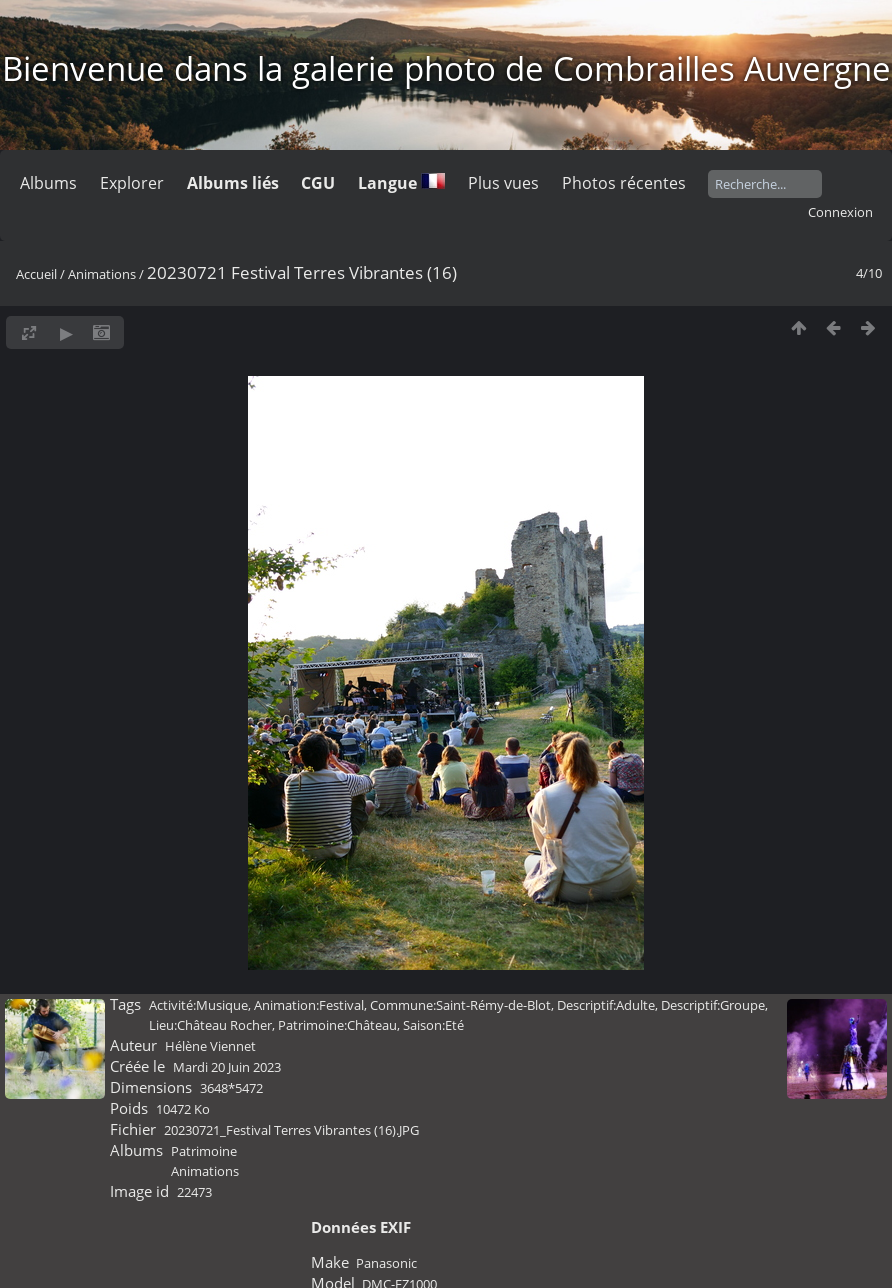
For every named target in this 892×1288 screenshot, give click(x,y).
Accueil (36, 274)
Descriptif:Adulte (606, 1005)
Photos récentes (624, 183)
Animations (102, 274)
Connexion (840, 212)
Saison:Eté (433, 1025)
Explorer (132, 183)
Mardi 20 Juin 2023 (227, 1067)
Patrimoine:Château (337, 1025)
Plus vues (503, 183)
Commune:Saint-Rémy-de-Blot (460, 1005)
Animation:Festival (309, 1005)
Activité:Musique (198, 1005)
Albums (48, 183)
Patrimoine (204, 1151)
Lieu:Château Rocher (210, 1025)
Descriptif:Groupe (713, 1005)
